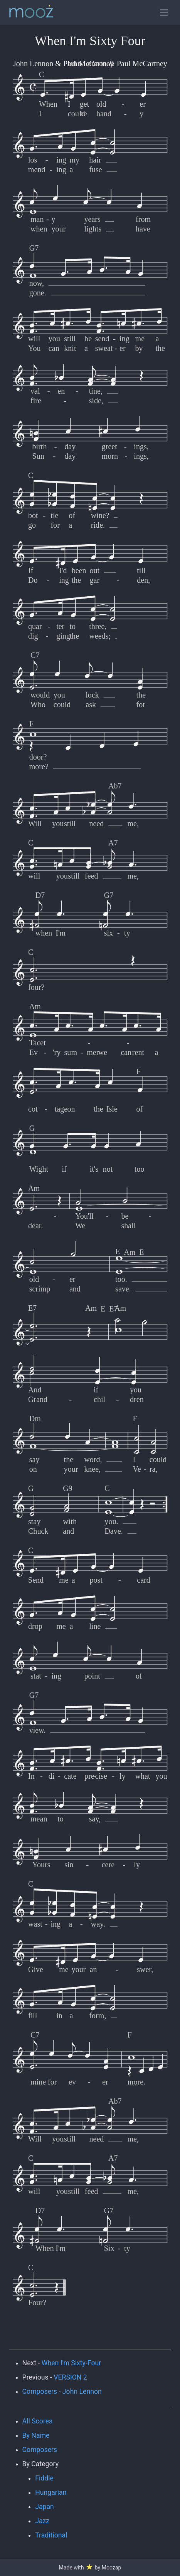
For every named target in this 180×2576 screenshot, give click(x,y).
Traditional (51, 2535)
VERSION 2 (70, 2377)
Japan (44, 2507)
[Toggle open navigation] (164, 12)
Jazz (42, 2521)
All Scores (37, 2421)
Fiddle (44, 2478)
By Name (36, 2435)
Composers (39, 2450)
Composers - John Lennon (62, 2391)
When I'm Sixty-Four (71, 2363)
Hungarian (50, 2492)
